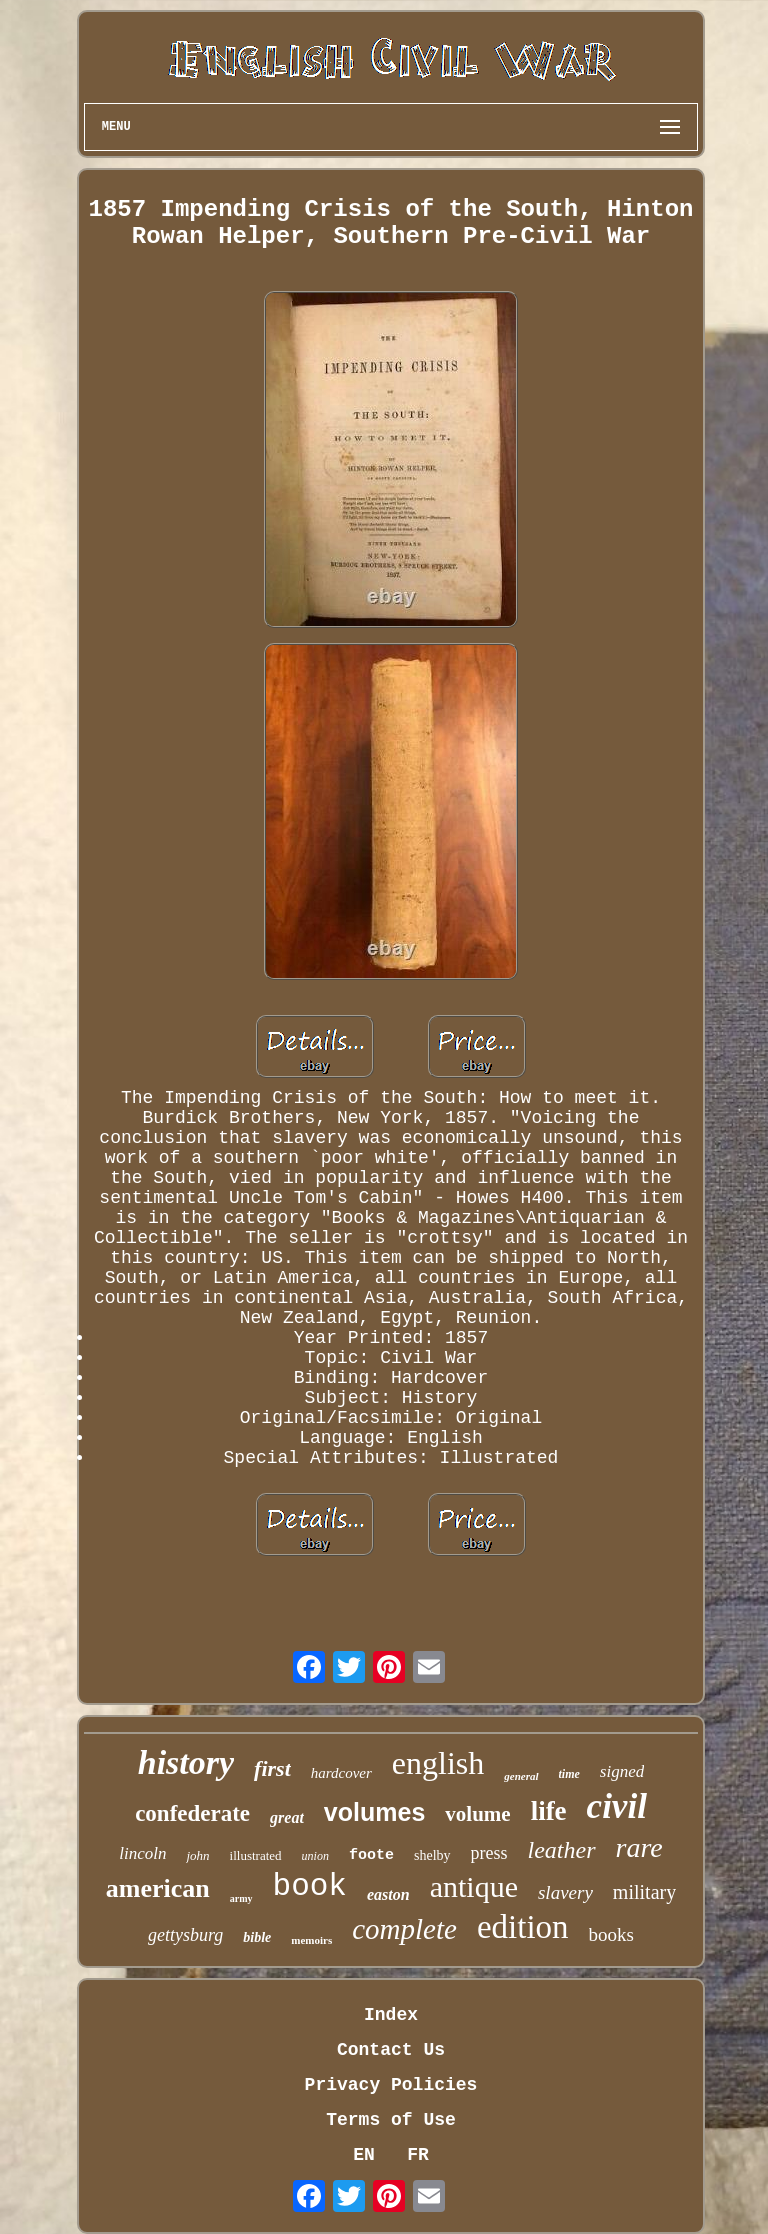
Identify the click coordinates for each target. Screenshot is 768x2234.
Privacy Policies (391, 2085)
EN (364, 2155)
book (310, 1886)
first (272, 1768)
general (521, 1776)
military (644, 1892)
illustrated (256, 1855)
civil (617, 1806)
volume (477, 1814)
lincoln (142, 1853)
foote (371, 1855)
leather (562, 1850)
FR (418, 2155)
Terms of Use (391, 2120)
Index (391, 2015)
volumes (374, 1812)
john (197, 1855)
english (438, 1763)
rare (639, 1847)
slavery (565, 1892)
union (315, 1856)
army (241, 1898)
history (186, 1762)
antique (474, 1886)
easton (388, 1894)
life (549, 1811)
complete (404, 1929)
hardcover (341, 1773)
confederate (192, 1813)
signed (622, 1771)
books (611, 1934)
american (158, 1888)
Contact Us (391, 2050)
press (489, 1853)
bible (257, 1937)
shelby (432, 1855)
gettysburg (185, 1935)
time (569, 1774)
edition (523, 1927)
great (287, 1817)
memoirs (311, 1940)
